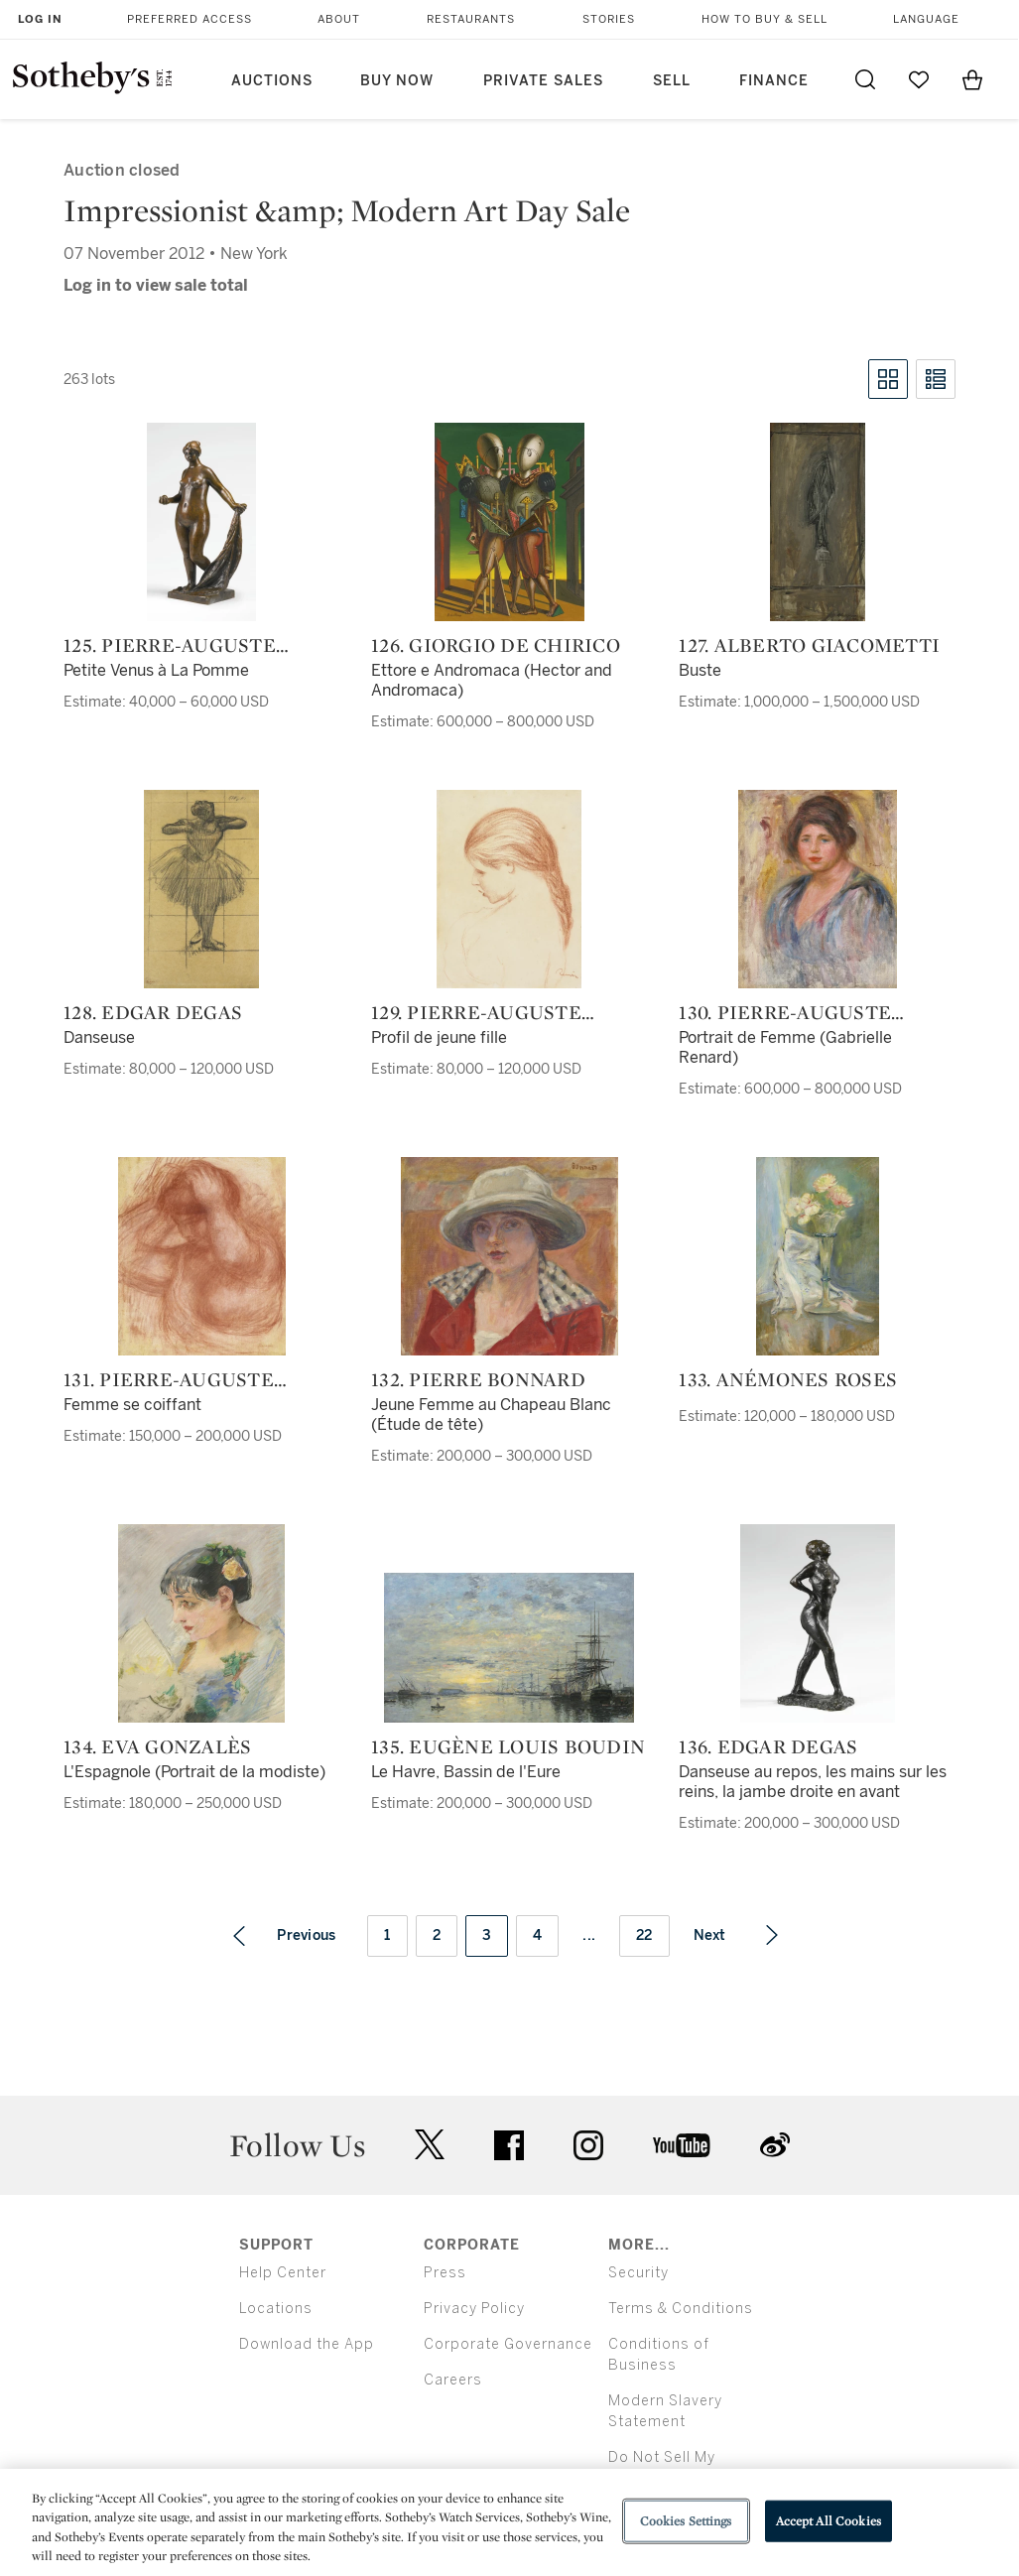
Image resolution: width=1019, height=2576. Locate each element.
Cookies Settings (686, 2520)
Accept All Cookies (828, 2520)
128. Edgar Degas (153, 1012)
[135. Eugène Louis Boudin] (509, 1648)
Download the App (306, 2344)
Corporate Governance (508, 2344)
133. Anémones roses (788, 1379)
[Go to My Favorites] (919, 79)
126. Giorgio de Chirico (495, 645)
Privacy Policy (474, 2308)
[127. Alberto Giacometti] (817, 522)
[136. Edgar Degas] (817, 1623)
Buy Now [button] (397, 80)
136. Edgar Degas (768, 1746)
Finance (774, 80)
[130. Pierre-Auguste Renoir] (817, 889)
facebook (509, 2145)
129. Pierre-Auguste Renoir (476, 1012)
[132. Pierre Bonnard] (509, 1256)
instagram (588, 2145)
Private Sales (543, 80)
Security (638, 2272)
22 (644, 1935)
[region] (509, 2522)
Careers (453, 2380)
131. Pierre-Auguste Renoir (169, 1379)
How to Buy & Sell (764, 19)
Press (445, 2272)
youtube (681, 2145)
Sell (672, 80)
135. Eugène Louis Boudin (508, 1746)
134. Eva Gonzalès (157, 1746)
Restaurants (471, 19)
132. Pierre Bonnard (478, 1379)
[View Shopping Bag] (972, 79)
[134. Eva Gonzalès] (201, 1623)
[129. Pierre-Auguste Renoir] (509, 889)
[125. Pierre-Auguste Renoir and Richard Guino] (201, 522)
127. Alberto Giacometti (809, 645)
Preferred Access (189, 19)
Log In (40, 19)
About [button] (339, 19)
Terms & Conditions (680, 2308)
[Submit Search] (865, 79)
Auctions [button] (272, 80)
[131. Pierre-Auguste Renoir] (202, 1256)
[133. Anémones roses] (817, 1256)
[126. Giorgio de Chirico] (509, 522)
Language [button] (926, 19)
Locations (276, 2308)
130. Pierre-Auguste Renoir (785, 1012)
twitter (430, 2144)
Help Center (282, 2272)
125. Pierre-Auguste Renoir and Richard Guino (175, 645)
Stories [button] (608, 19)
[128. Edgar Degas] (201, 889)
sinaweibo (775, 2144)
